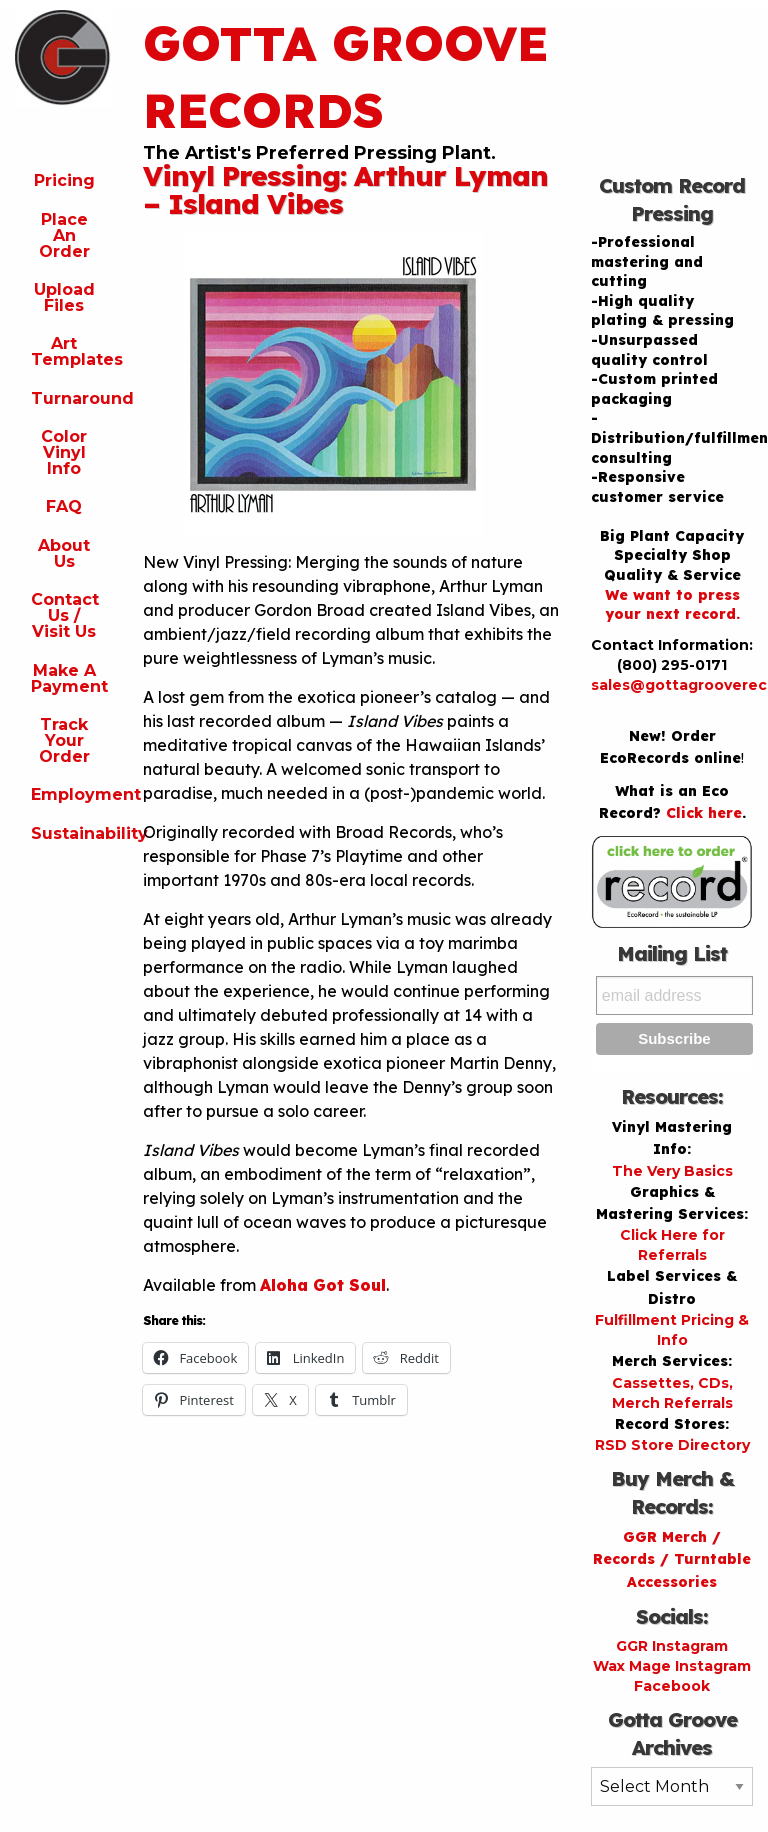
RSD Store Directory (672, 1445)
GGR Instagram (672, 1646)
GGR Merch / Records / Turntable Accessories (672, 1559)
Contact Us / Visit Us (65, 615)
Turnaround (72, 398)
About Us (64, 553)
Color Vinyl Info (64, 452)
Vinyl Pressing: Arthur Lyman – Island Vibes (345, 189)
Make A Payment (69, 678)
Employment (72, 794)
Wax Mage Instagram (672, 1666)
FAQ (64, 506)
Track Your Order (64, 740)
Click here (704, 813)
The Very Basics (672, 1171)
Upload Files (64, 297)
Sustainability (72, 833)
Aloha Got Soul (323, 1285)
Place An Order (64, 235)
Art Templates (72, 351)
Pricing (64, 180)
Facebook (672, 1686)
